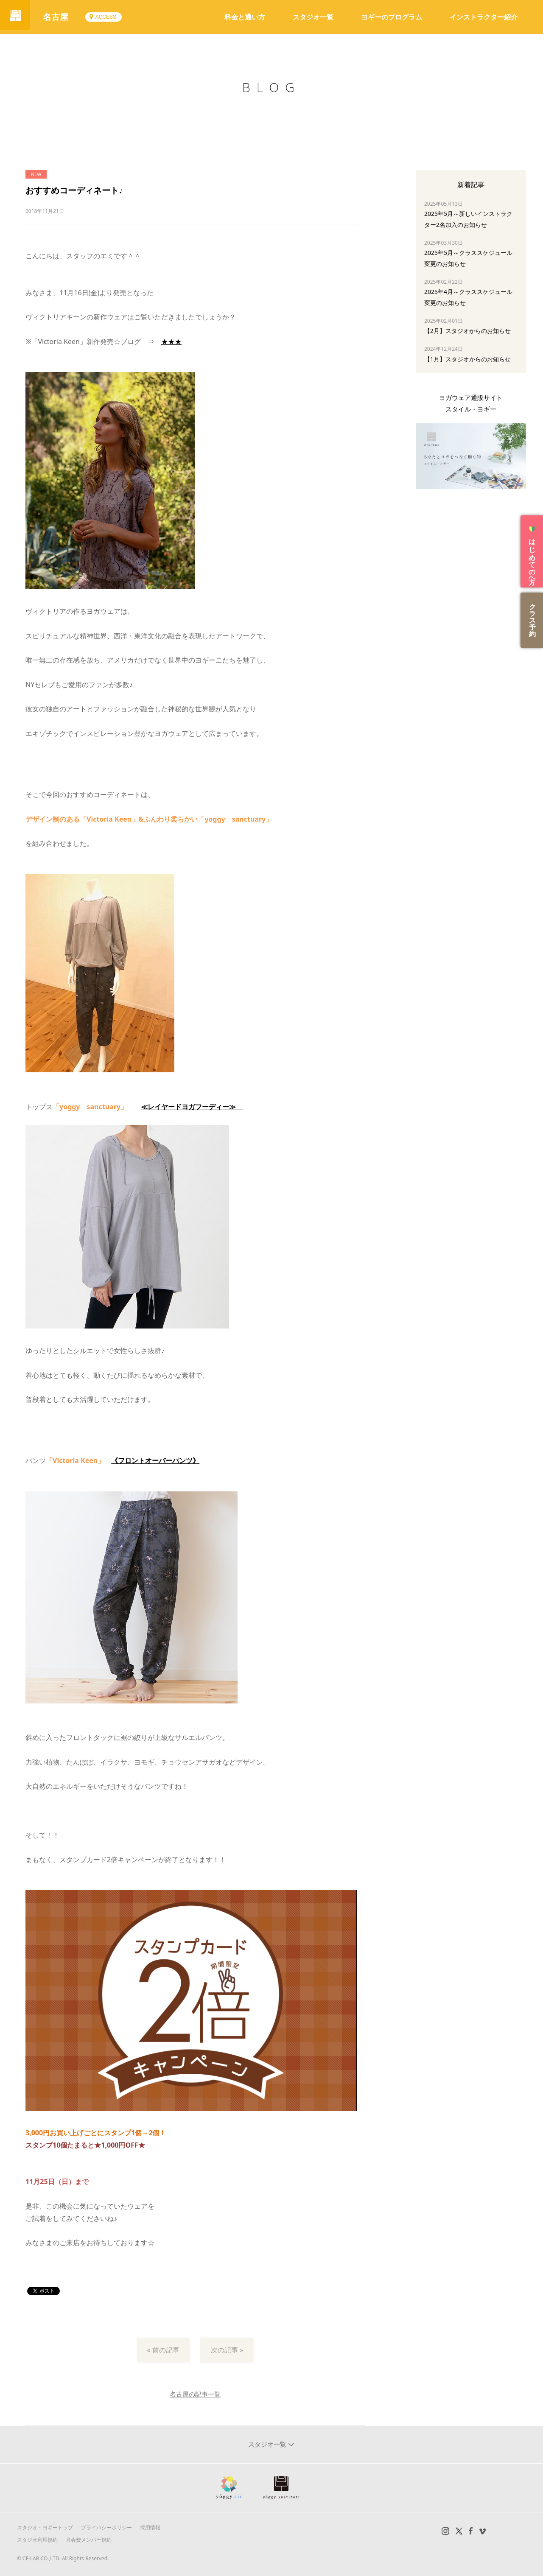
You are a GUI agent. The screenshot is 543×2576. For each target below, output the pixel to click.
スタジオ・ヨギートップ (45, 2527)
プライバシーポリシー (106, 2527)
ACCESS (109, 17)
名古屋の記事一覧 (195, 2394)
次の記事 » (227, 2350)
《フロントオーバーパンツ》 (155, 1460)
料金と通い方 (244, 17)
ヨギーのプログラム (391, 17)
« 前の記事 (163, 2350)
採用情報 (150, 2527)
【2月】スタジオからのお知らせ (467, 331)
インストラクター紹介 (484, 17)
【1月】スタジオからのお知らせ (467, 359)
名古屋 (59, 16)
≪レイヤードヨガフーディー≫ (192, 1106)
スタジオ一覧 (313, 17)
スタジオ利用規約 (37, 2539)
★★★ (171, 341)
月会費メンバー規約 (89, 2539)
